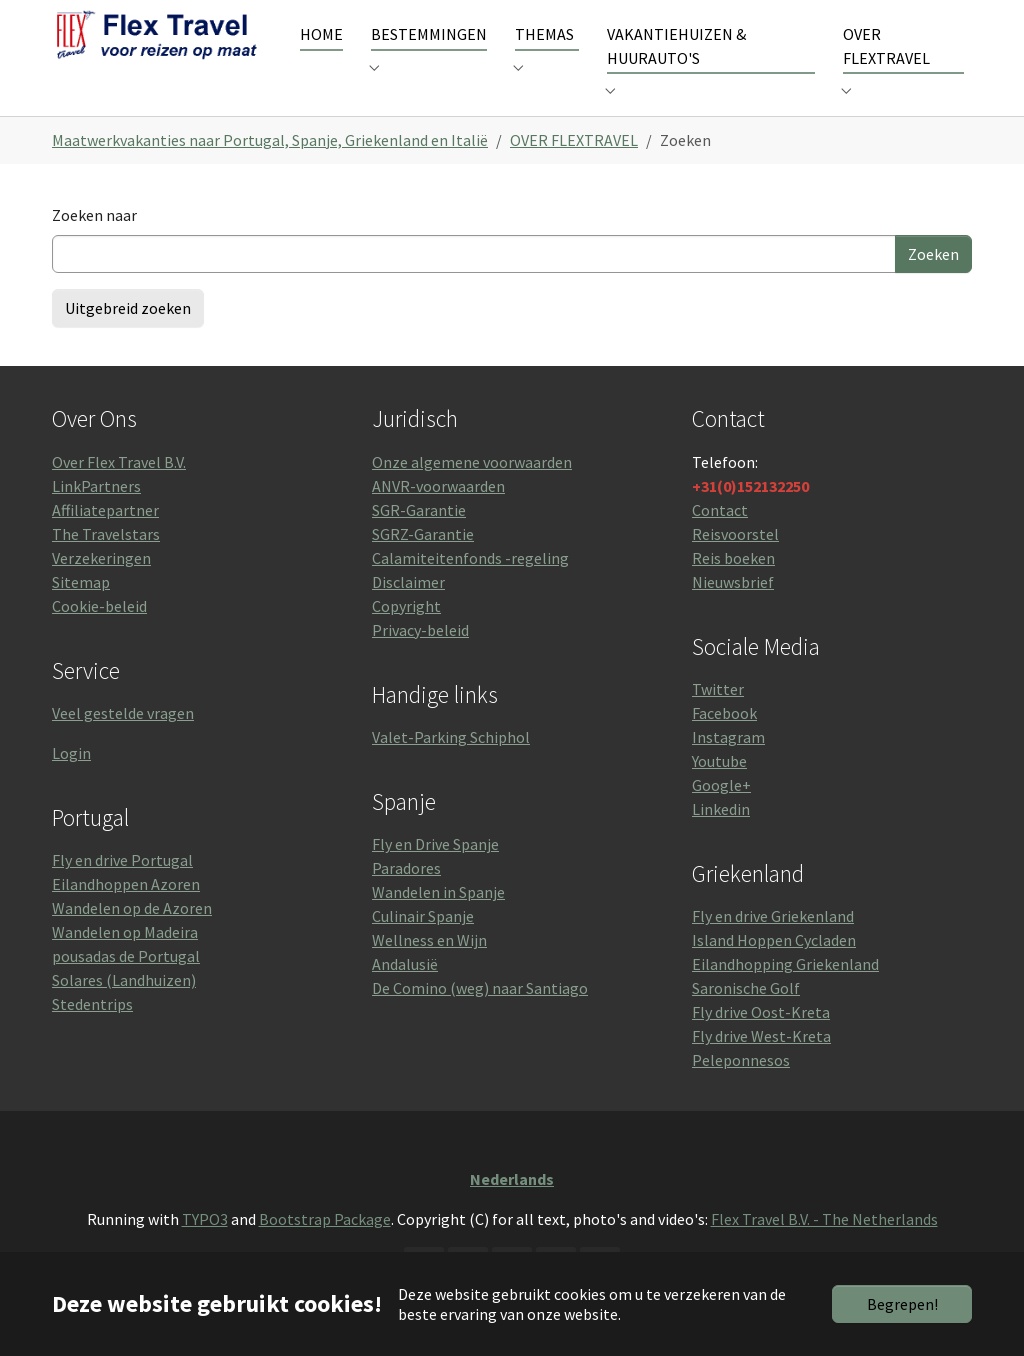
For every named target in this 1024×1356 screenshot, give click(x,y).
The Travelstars (106, 563)
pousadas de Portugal (126, 986)
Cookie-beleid (99, 635)
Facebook (724, 743)
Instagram (728, 767)
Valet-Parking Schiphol (451, 767)
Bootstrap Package (325, 1249)
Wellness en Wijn (429, 970)
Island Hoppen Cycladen (774, 970)
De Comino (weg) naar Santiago (480, 1018)
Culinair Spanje (423, 946)
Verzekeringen (101, 587)
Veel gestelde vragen (123, 743)
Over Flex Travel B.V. (119, 491)
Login (71, 783)
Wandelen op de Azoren (132, 938)
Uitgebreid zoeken (128, 338)
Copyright (406, 635)
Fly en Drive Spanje (435, 874)
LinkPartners (96, 515)
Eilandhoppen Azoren (126, 914)
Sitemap (81, 611)
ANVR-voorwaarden (438, 515)
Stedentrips (92, 1034)
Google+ (721, 815)
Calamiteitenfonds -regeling (470, 587)
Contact (720, 539)
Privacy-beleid (420, 659)
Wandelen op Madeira (125, 962)
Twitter (718, 719)
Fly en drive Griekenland (773, 946)
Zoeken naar (94, 245)
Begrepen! (902, 1304)
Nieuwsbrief (733, 611)
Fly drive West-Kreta (761, 1066)
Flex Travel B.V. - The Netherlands (824, 1249)
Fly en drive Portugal (122, 890)
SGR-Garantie (419, 539)
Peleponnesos (741, 1090)
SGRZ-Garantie (423, 563)
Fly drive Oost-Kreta (761, 1042)
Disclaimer (408, 611)
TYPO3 (205, 1249)
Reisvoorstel (735, 563)
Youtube (719, 791)
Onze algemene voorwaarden (472, 491)
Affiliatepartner (105, 539)
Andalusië (405, 994)
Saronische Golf (746, 1018)
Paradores (406, 898)
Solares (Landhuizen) (124, 1010)
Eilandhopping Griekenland (785, 994)
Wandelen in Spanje (438, 922)
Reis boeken (733, 587)
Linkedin (721, 839)
